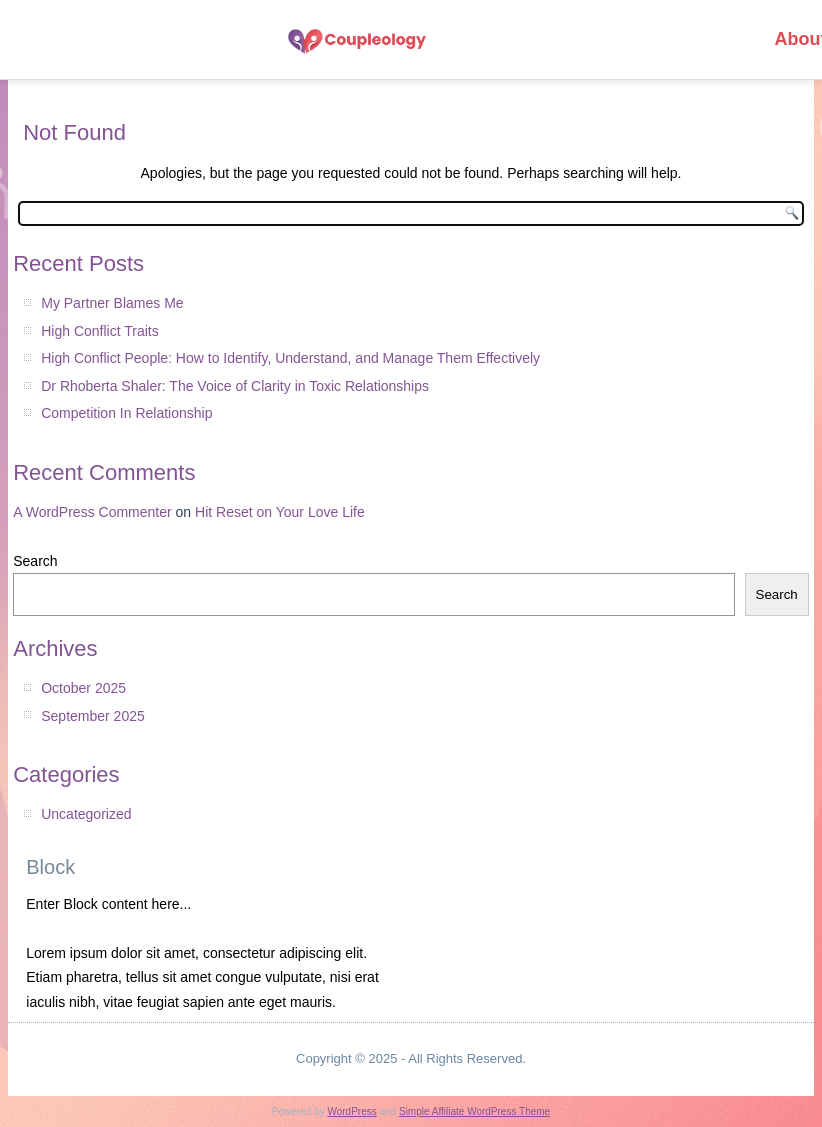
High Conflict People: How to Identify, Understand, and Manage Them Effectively (290, 358)
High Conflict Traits (99, 331)
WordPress (351, 1111)
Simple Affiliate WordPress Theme (474, 1111)
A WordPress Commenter (92, 512)
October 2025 (83, 688)
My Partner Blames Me (112, 303)
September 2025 (93, 716)
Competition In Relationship (126, 413)
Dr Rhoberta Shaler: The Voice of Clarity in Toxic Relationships (235, 386)
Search (35, 561)
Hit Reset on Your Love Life (280, 512)
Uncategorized (86, 814)
